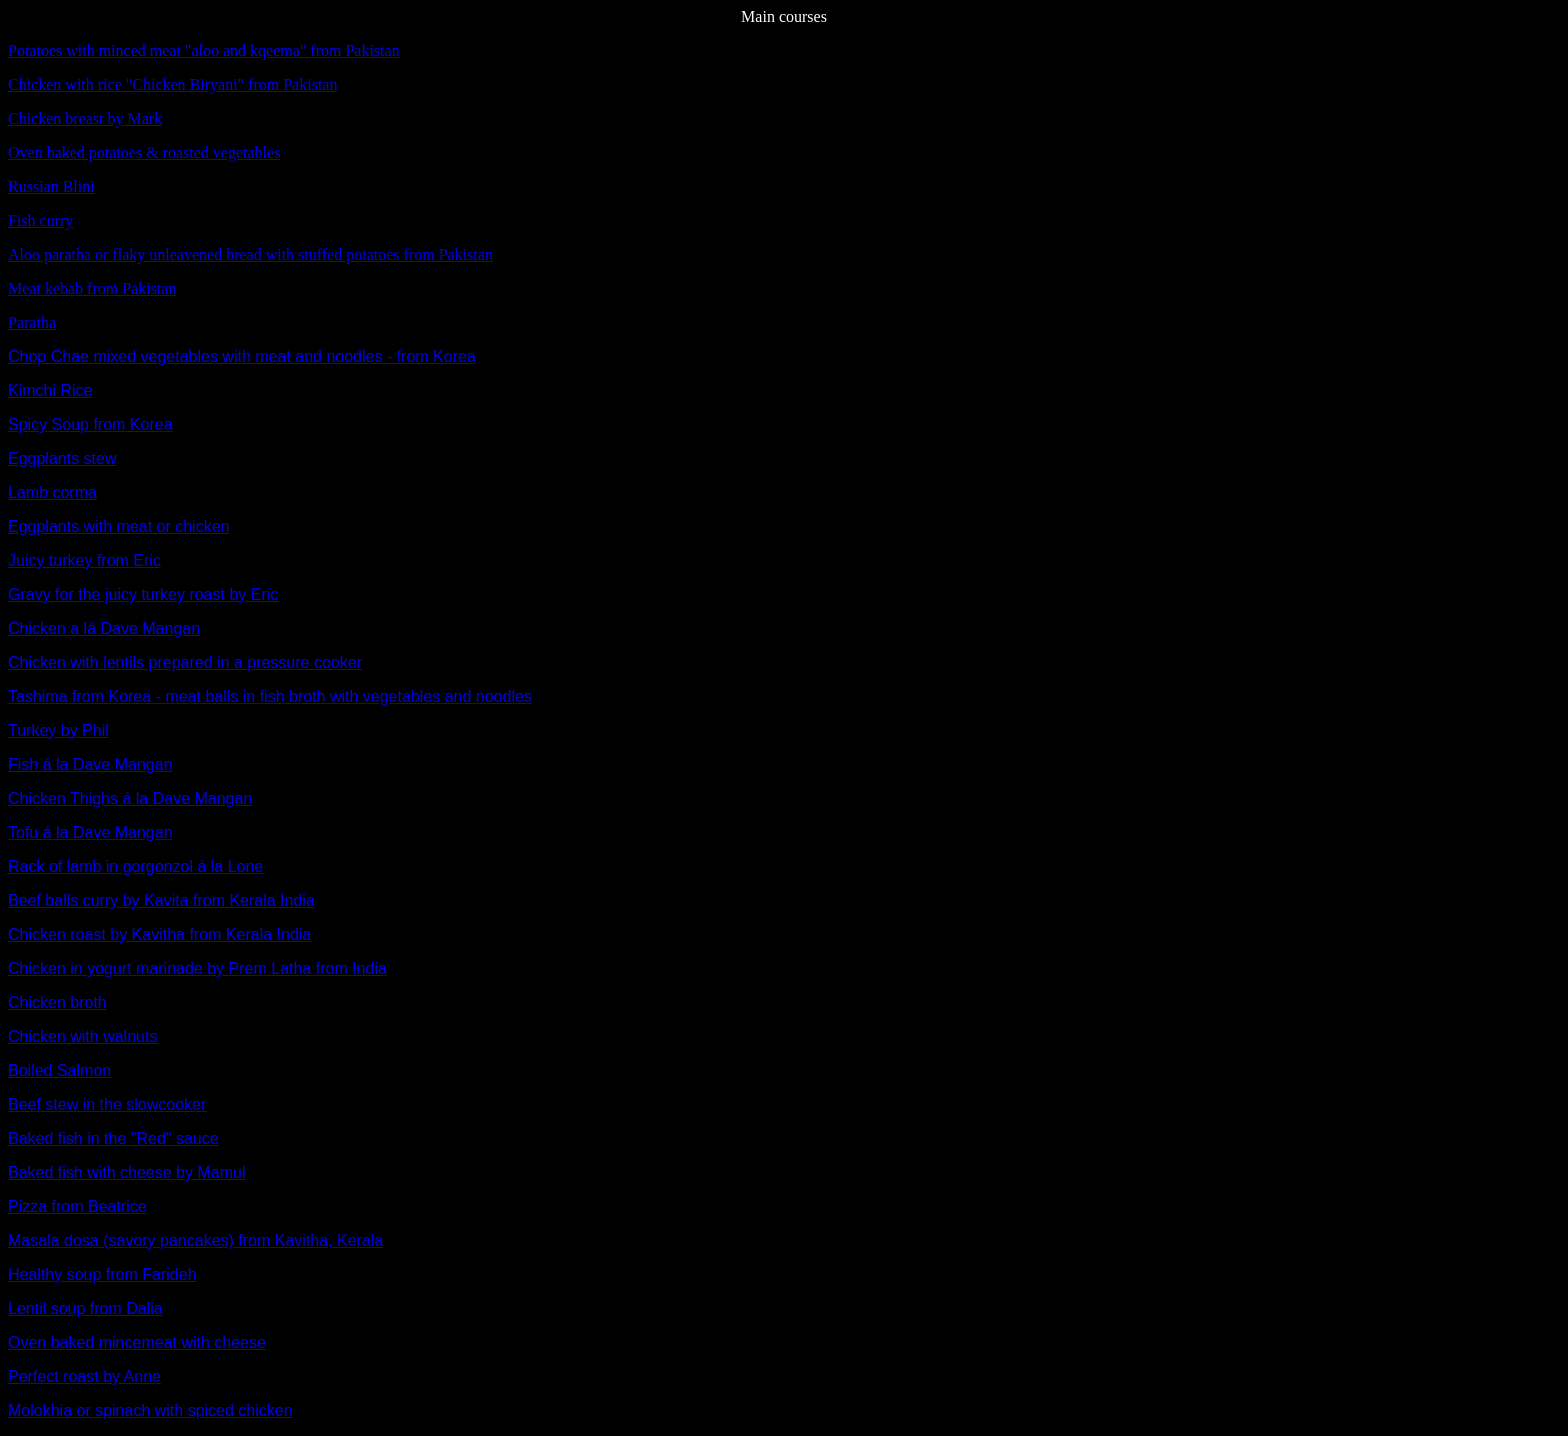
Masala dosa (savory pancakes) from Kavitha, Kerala (195, 1240)
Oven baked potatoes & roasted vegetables (144, 152)
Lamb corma (52, 492)
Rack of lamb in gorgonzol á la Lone (135, 866)
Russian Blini (51, 186)
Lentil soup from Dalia (85, 1308)
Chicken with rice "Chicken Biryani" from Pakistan (172, 84)
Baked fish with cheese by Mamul (126, 1172)
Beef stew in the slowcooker (107, 1104)
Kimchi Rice (50, 390)
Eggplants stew (62, 458)
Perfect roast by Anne (84, 1376)
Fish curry (40, 220)
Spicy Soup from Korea (90, 424)
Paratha (32, 322)
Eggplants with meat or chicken (118, 526)
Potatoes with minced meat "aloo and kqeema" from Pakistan (204, 50)
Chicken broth (57, 1002)
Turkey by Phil (58, 730)
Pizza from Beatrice (77, 1206)
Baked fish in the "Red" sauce (113, 1138)
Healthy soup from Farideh (102, 1274)
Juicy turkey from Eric (84, 560)
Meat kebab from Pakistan (92, 288)
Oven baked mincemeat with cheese (137, 1342)
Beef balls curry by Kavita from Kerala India (161, 900)
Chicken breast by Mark (85, 118)
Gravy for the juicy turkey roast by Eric (143, 594)
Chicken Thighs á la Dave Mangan (130, 798)
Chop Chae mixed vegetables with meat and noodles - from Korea (242, 356)
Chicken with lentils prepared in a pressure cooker (185, 662)
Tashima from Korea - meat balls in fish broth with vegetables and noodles (270, 696)
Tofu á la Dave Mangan (90, 832)
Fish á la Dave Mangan (90, 764)
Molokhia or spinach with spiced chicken (150, 1410)
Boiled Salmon (59, 1070)
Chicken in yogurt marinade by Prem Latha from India (197, 968)
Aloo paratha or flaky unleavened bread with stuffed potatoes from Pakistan (250, 254)
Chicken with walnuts (82, 1036)
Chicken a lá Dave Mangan (104, 628)
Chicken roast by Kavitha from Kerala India (159, 934)
